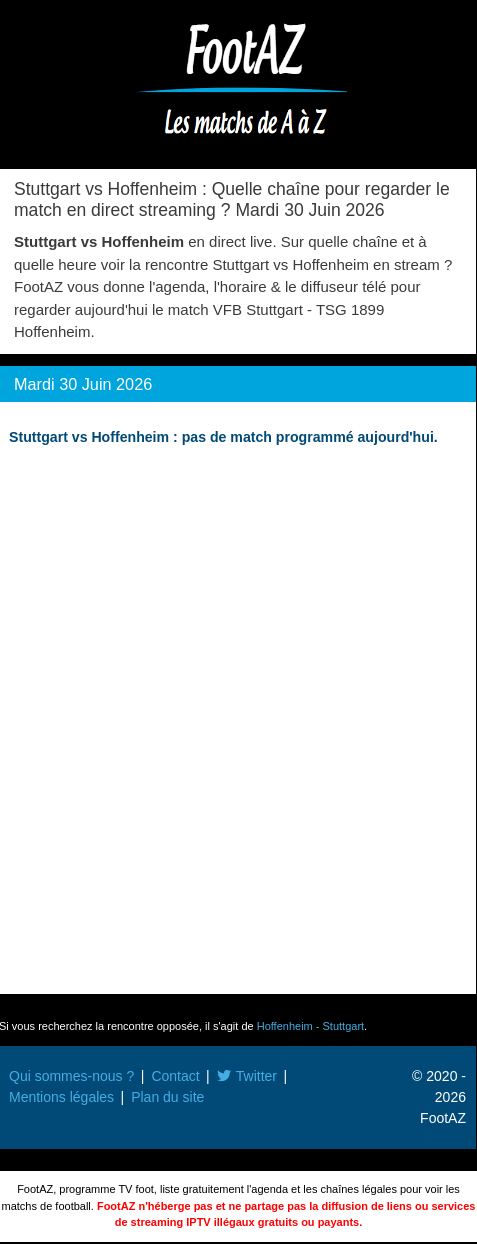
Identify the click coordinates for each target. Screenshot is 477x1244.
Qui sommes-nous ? (71, 1076)
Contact (175, 1076)
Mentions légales (61, 1097)
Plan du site (167, 1097)
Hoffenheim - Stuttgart (310, 1026)
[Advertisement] (238, 721)
